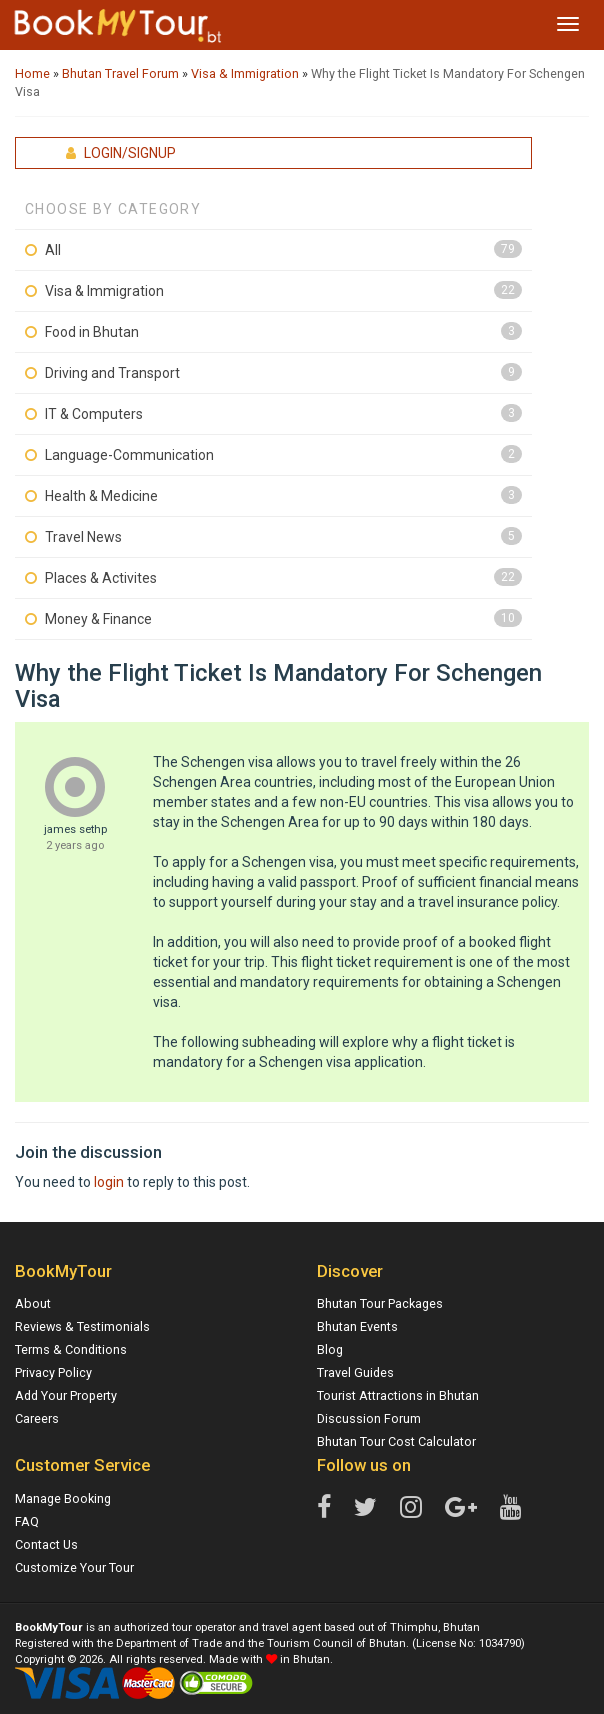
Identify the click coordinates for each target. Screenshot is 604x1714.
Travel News (83, 537)
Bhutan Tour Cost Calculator (396, 1441)
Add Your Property (66, 1395)
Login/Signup (121, 153)
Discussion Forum (369, 1418)
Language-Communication (129, 455)
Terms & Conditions (71, 1349)
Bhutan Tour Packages (380, 1303)
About (33, 1303)
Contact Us (46, 1544)
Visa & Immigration (104, 291)
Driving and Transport (112, 373)
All (53, 250)
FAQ (27, 1521)
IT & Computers (94, 414)
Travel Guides (355, 1372)
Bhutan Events (357, 1326)
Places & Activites (101, 578)
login (109, 1182)
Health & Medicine (101, 496)
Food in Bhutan (92, 332)
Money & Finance (98, 619)
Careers (37, 1418)
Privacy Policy (53, 1372)
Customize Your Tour (74, 1567)
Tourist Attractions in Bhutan (398, 1395)
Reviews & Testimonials (82, 1326)
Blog (330, 1349)
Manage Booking (63, 1498)
